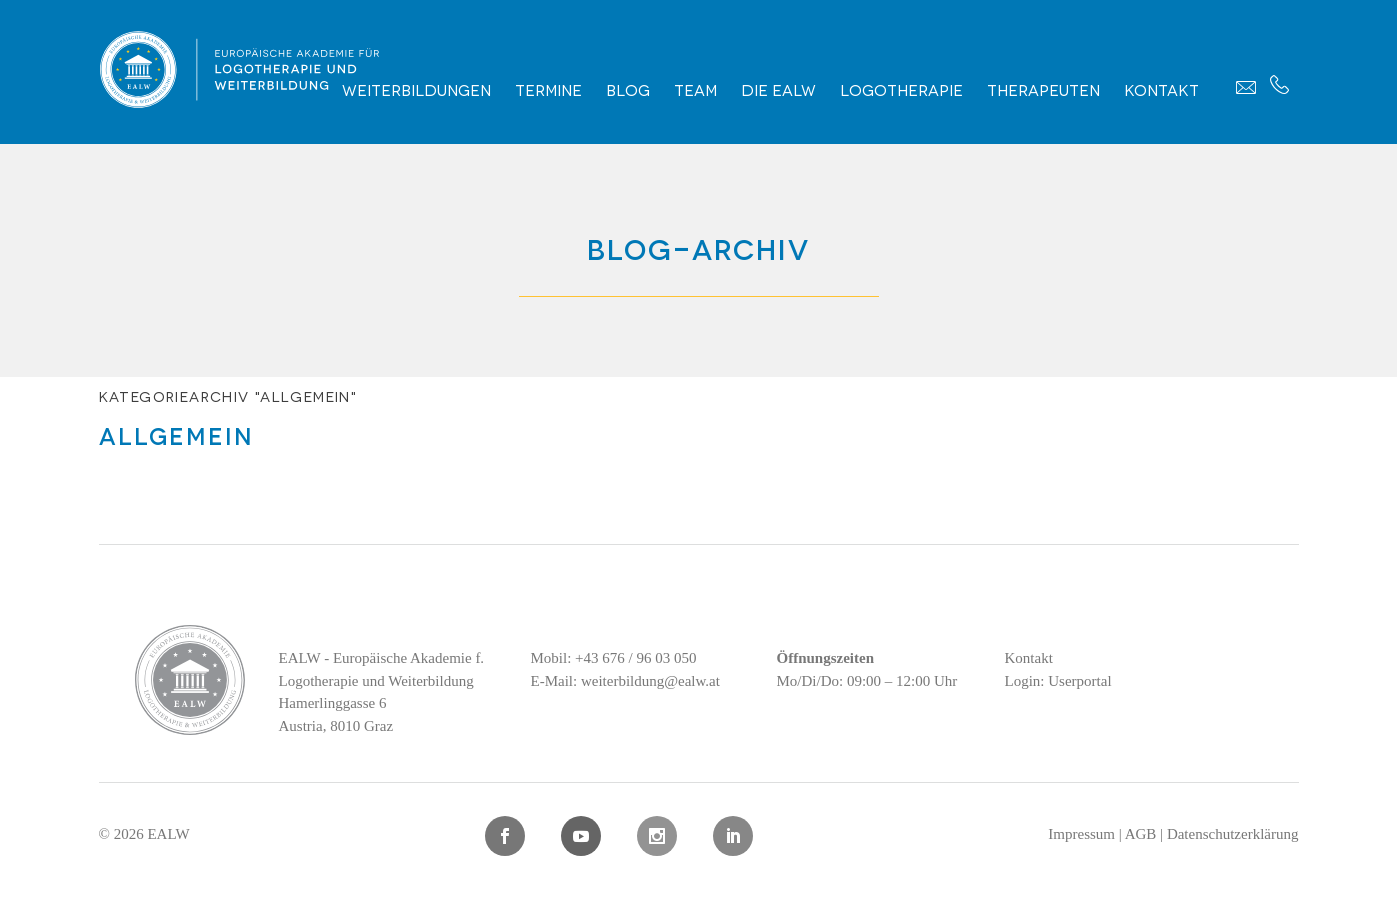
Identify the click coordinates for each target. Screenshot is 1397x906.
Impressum (1081, 834)
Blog (628, 89)
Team (695, 89)
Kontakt (1161, 89)
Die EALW (778, 89)
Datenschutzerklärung (1233, 834)
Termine (548, 89)
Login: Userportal (1058, 681)
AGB (1141, 834)
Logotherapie (901, 89)
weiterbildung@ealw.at (650, 681)
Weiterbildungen (416, 89)
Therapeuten (1043, 89)
